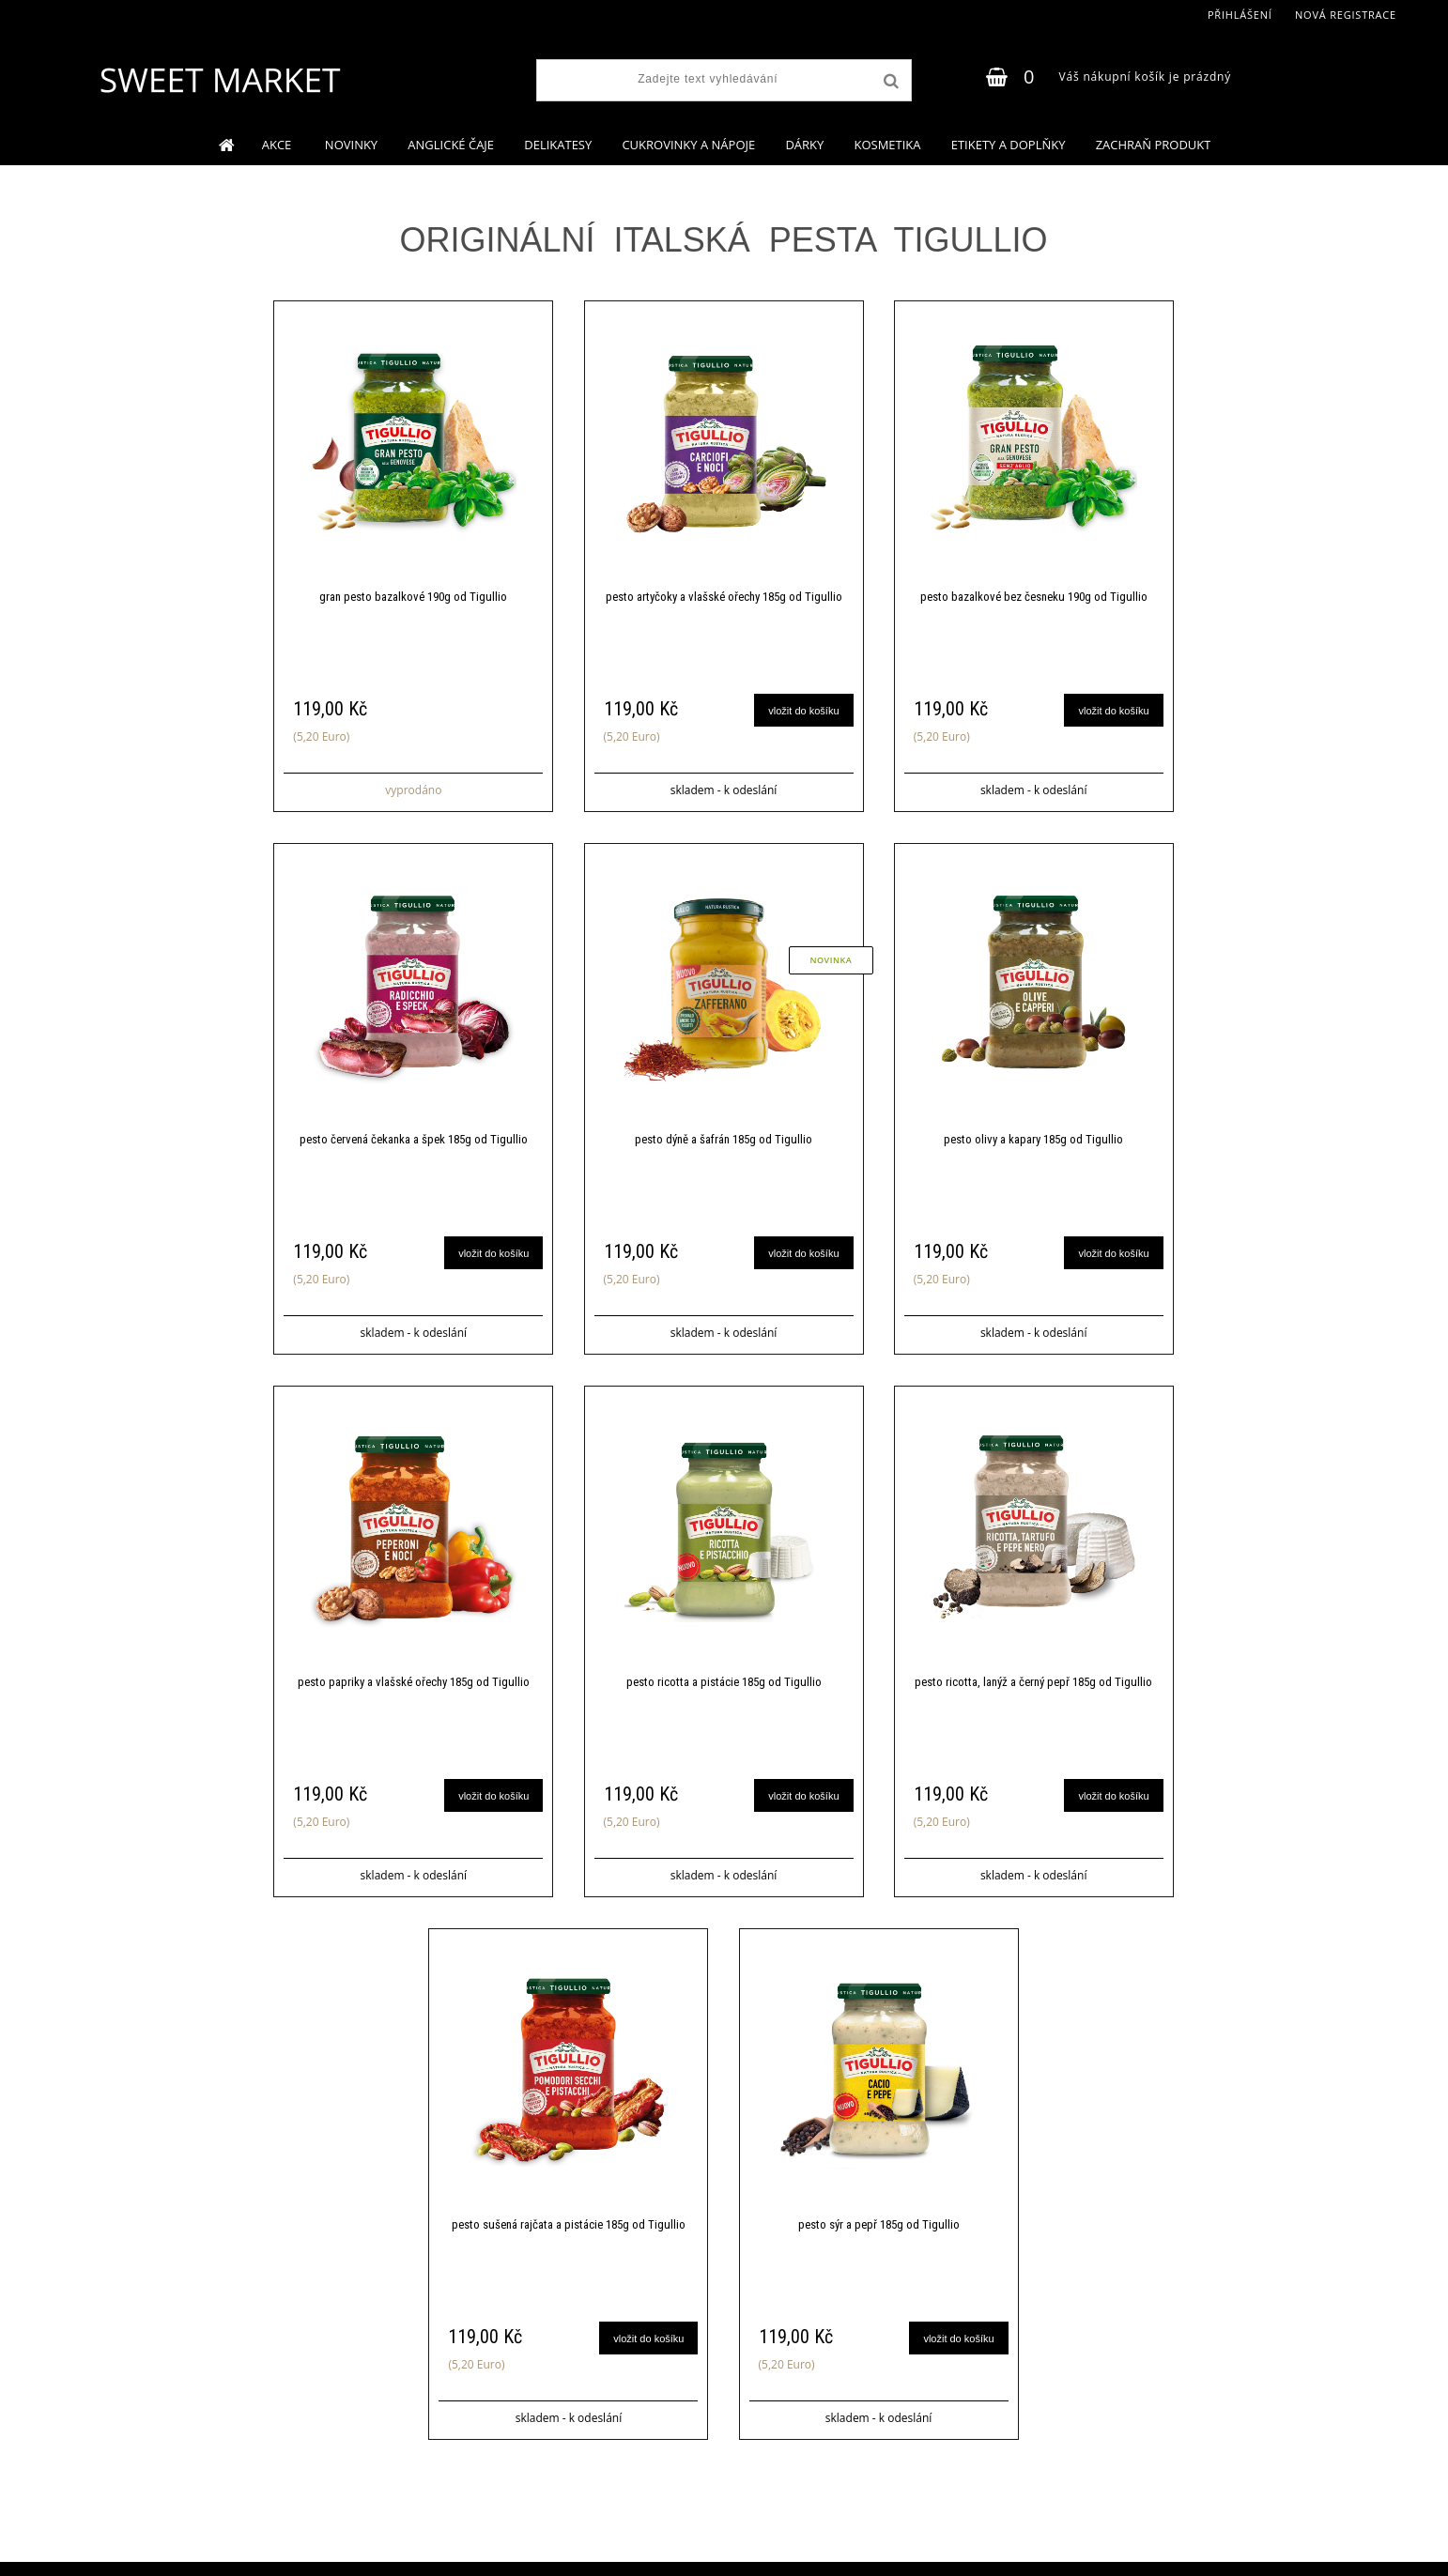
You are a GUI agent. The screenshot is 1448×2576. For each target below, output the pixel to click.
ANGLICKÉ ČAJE (451, 144)
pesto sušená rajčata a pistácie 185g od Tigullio (568, 2224)
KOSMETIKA (887, 144)
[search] (889, 82)
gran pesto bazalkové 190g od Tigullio (413, 597)
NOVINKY (351, 144)
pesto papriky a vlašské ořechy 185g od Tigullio (414, 1682)
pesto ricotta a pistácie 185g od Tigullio (724, 1682)
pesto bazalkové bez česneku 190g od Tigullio (1034, 597)
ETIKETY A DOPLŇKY (1008, 144)
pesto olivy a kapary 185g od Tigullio (1033, 1139)
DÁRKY (804, 144)
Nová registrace (1345, 15)
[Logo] (219, 80)
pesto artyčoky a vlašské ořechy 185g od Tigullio (724, 597)
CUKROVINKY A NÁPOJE (688, 144)
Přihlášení (1240, 15)
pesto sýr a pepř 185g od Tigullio (879, 2224)
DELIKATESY (558, 144)
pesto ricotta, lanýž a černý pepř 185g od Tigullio (1033, 1682)
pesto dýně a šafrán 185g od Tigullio (723, 1139)
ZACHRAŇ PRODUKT (1153, 144)
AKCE (278, 144)
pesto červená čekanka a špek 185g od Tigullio (414, 1139)
